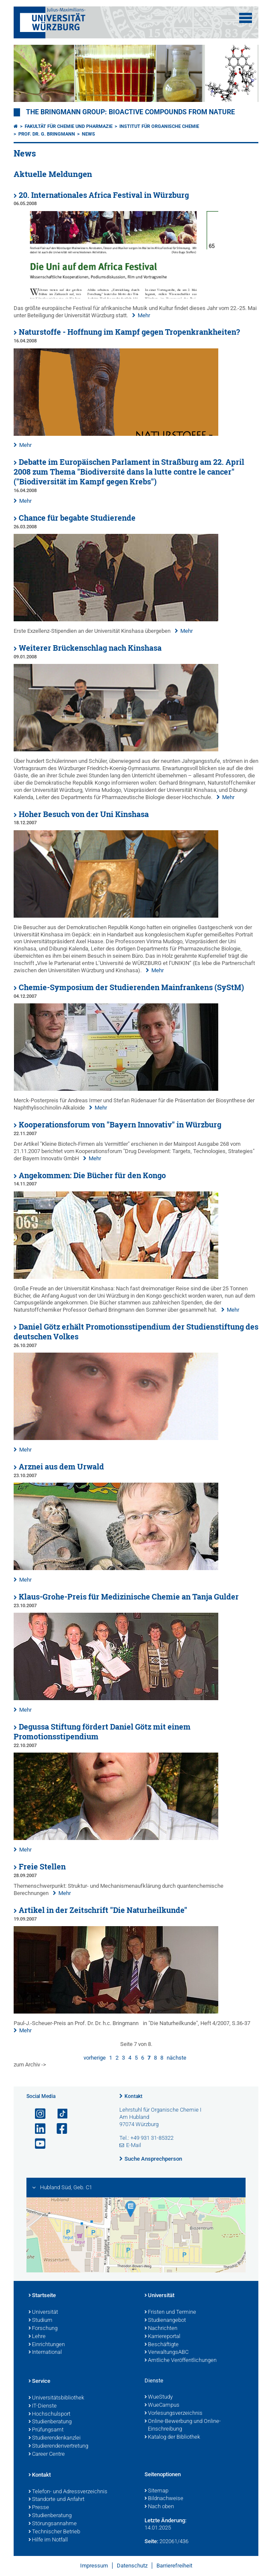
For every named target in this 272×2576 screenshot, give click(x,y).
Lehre (37, 2337)
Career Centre (47, 2454)
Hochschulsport (49, 2414)
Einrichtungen (47, 2345)
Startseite (42, 2296)
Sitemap (156, 2491)
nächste (176, 2057)
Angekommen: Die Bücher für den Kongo (92, 1175)
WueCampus (162, 2405)
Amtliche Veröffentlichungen (181, 2360)
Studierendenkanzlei (55, 2438)
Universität (43, 2312)
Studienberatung (50, 2422)
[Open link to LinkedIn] (36, 2128)
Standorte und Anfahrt (56, 2500)
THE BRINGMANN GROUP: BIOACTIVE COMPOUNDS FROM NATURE (130, 112)
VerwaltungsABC (166, 2352)
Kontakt (133, 2096)
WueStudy (159, 2397)
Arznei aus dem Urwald (61, 1467)
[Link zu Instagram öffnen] (36, 2114)
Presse (39, 2508)
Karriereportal (162, 2337)
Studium (40, 2320)
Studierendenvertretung (58, 2446)
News (88, 134)
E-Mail (133, 2145)
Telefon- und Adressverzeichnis (68, 2492)
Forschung (43, 2329)
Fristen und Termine (170, 2312)
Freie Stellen (42, 1867)
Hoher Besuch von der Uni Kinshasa (84, 814)
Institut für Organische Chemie (159, 126)
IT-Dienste (43, 2406)
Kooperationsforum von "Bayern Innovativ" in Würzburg (120, 1125)
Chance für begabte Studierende (77, 518)
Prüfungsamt (46, 2430)
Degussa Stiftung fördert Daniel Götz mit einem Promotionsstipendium (102, 1731)
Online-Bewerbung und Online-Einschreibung (183, 2426)
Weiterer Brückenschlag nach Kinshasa (90, 648)
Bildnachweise (164, 2499)
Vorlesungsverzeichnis (174, 2413)
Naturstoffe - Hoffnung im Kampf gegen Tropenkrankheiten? (129, 332)
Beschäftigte (162, 2345)
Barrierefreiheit (174, 2565)
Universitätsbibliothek (56, 2398)
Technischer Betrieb (54, 2532)
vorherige (95, 2057)
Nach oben (159, 2507)
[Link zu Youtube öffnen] (36, 2143)
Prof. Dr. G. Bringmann (46, 134)
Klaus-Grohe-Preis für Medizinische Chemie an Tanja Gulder (129, 1597)
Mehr (144, 315)
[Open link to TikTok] (58, 2114)
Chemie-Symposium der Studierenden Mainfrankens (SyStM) (131, 987)
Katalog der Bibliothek (172, 2437)
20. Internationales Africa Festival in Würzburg (104, 195)
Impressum (94, 2565)
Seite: (151, 2541)
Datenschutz (132, 2565)
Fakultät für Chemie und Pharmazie (69, 126)
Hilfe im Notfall (48, 2540)
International (45, 2352)
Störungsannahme (53, 2524)
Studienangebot (165, 2320)
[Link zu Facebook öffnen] (58, 2128)
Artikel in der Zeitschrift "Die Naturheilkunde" (103, 1910)
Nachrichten (161, 2329)
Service (39, 2381)
